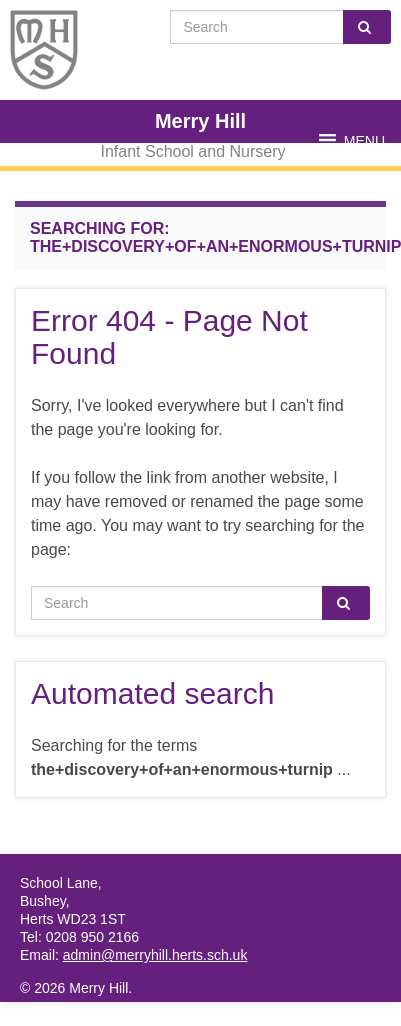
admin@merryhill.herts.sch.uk (155, 955)
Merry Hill (200, 121)
